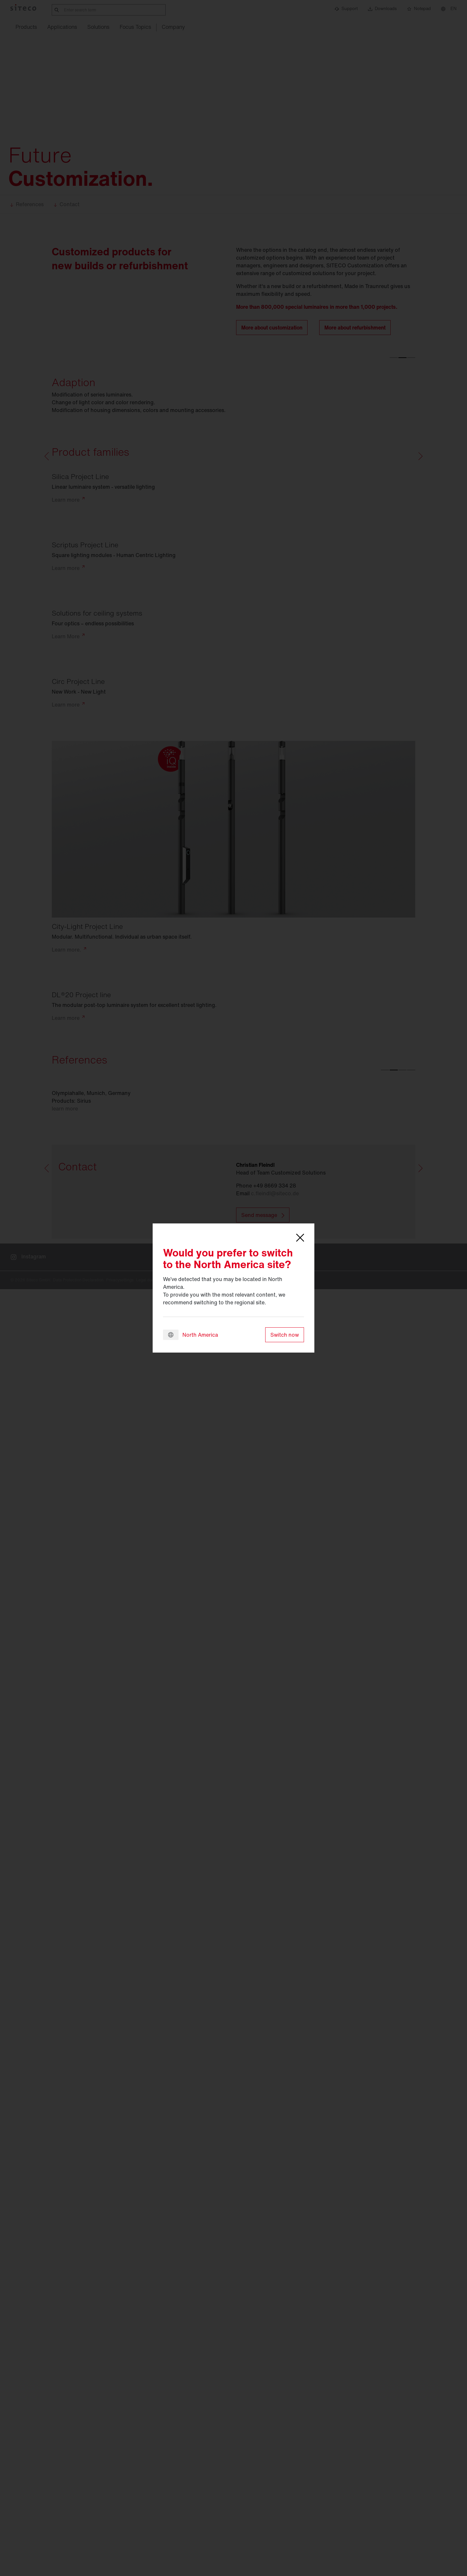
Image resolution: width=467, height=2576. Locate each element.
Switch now (284, 1335)
